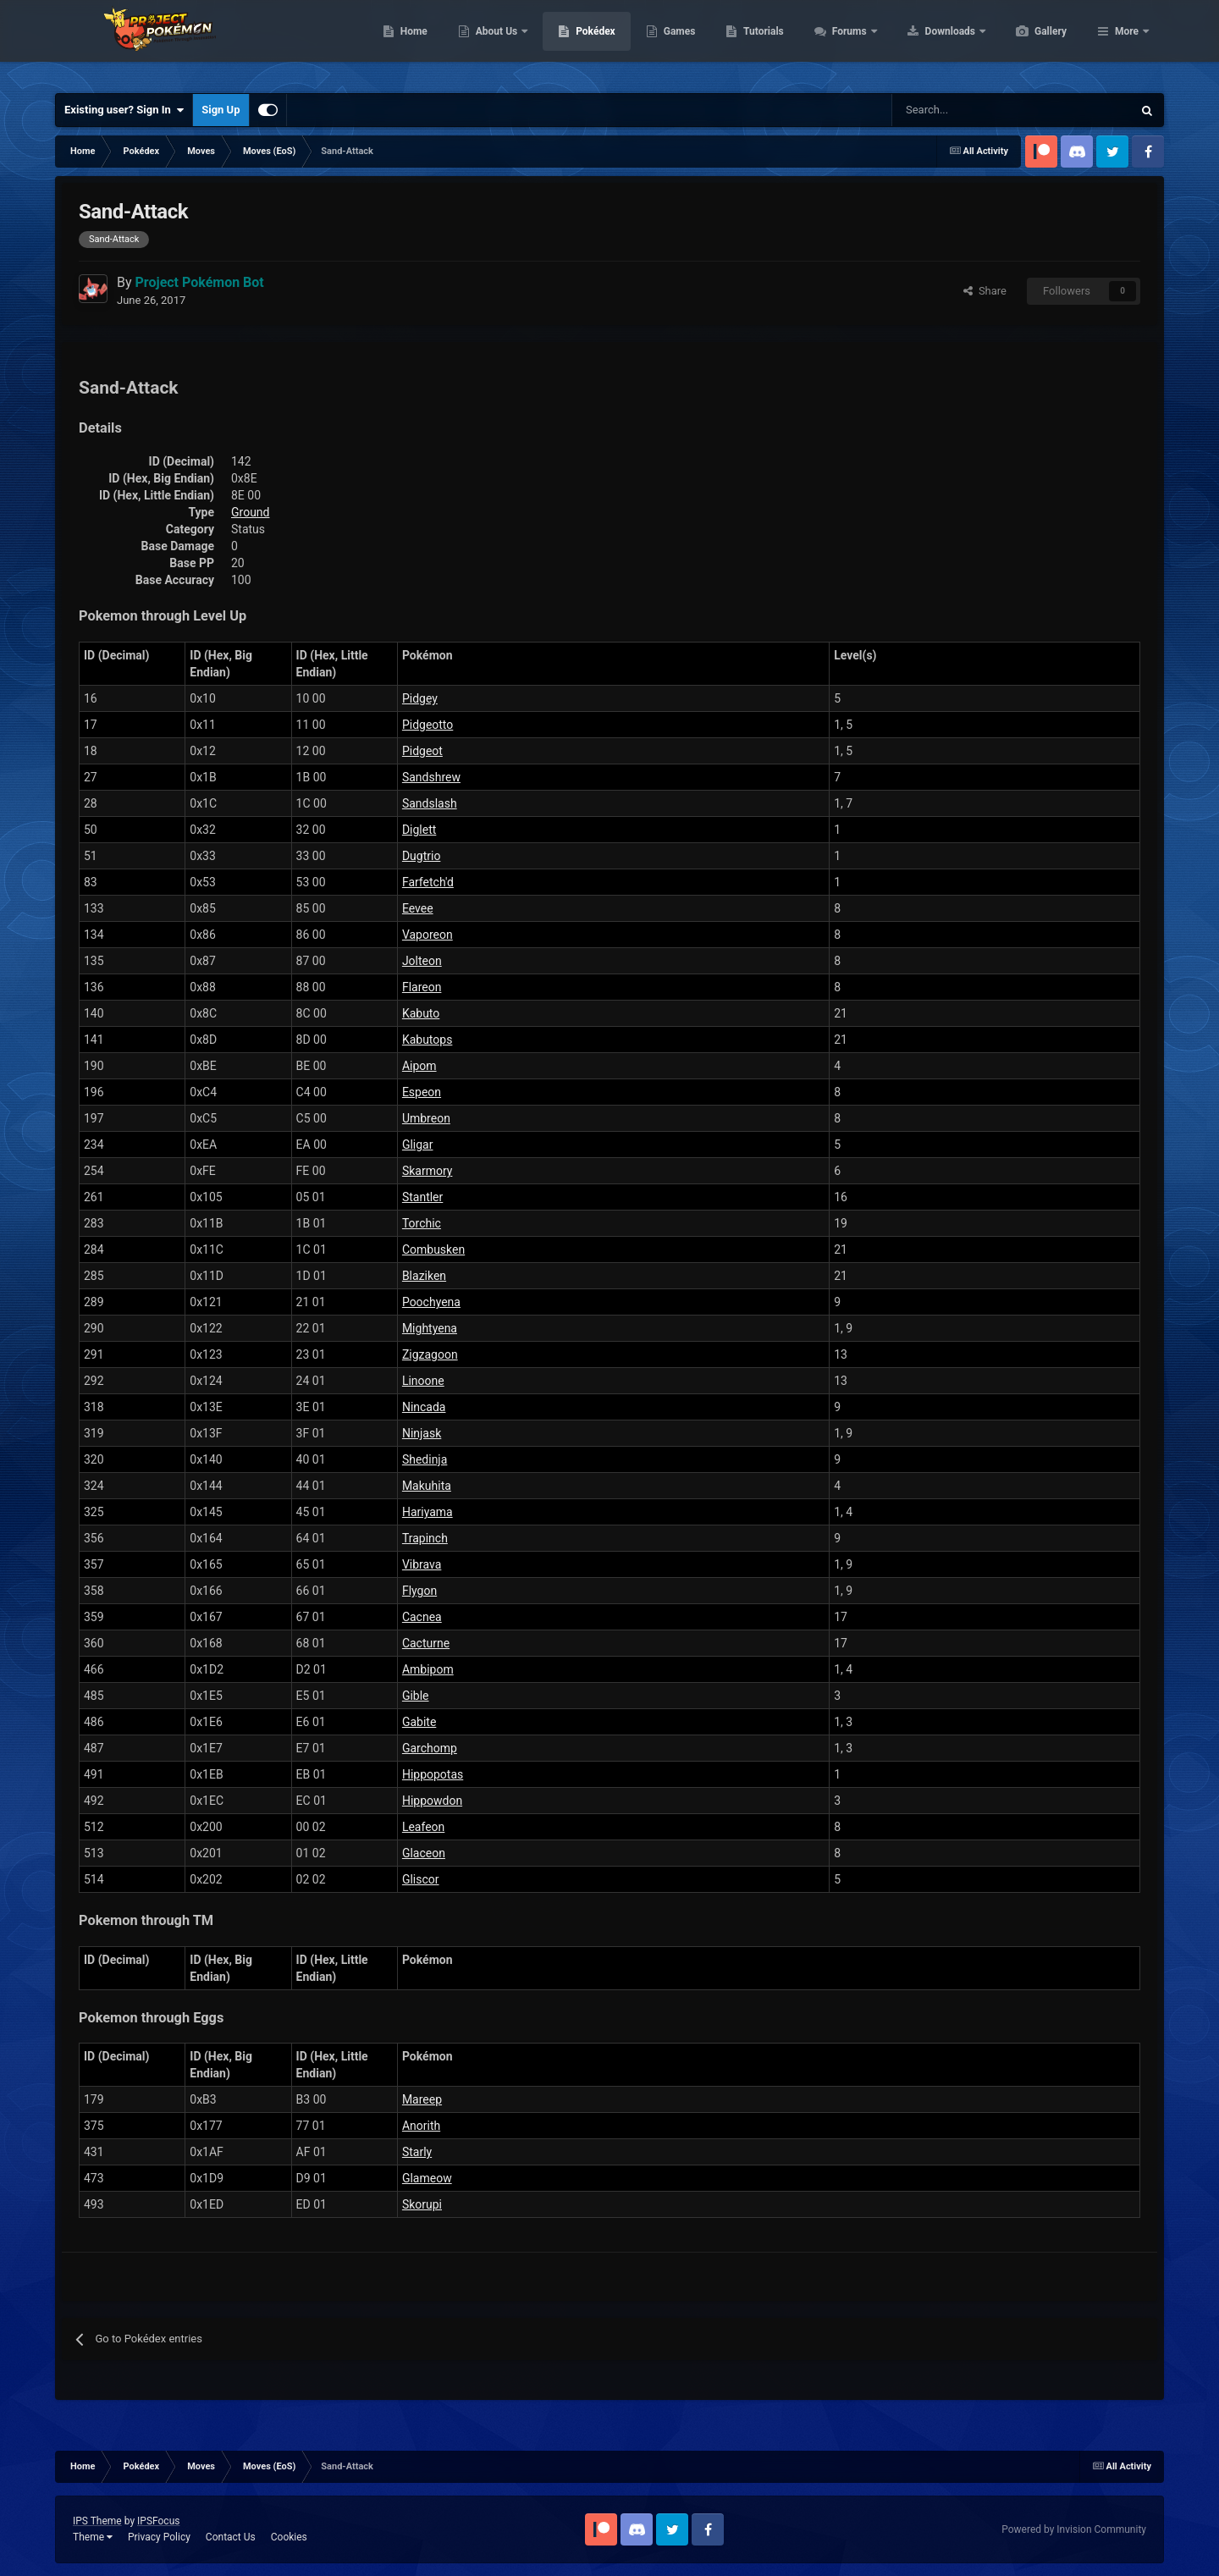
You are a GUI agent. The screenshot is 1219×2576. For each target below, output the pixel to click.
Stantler (422, 1197)
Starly (417, 2152)
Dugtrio (421, 856)
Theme (93, 2537)
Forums (931, 42)
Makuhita (426, 1485)
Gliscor (420, 1879)
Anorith (421, 2125)
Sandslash (429, 803)
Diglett (419, 829)
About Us (577, 42)
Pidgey (420, 698)
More (1126, 42)
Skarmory (427, 1171)
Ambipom (428, 1669)
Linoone (423, 1380)
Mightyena (429, 1328)
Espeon (421, 1092)
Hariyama (427, 1512)
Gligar (417, 1144)
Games (759, 42)
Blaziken (424, 1275)
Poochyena (431, 1302)
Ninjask (421, 1433)
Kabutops (427, 1039)
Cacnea (422, 1617)
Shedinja (424, 1459)
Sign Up (220, 109)
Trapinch (425, 1538)
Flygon (419, 1590)
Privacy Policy (159, 2537)
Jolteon (422, 961)
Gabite (419, 1722)
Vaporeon (427, 934)
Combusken (433, 1249)
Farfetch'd (428, 882)
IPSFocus (158, 2521)
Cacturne (426, 1643)
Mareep (422, 2099)
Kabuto (420, 1013)
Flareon (422, 987)
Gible (415, 1695)
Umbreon (426, 1118)
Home (494, 42)
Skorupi (422, 2204)
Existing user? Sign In (124, 110)
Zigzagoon (430, 1354)
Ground (250, 512)
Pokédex (675, 42)
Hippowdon (432, 1800)
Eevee (417, 908)
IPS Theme (97, 2521)
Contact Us (231, 2537)
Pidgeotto (427, 724)
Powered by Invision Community (1073, 2529)
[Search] (952, 110)
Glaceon (423, 1853)
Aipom (419, 1066)
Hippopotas (432, 1774)
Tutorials (843, 42)
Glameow (427, 2178)
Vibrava (421, 1564)
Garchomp (429, 1748)
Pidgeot (422, 751)
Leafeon (423, 1827)
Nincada (424, 1407)
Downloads (1031, 42)
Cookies (289, 2537)
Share (985, 290)
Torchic (421, 1223)
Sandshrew (431, 777)
